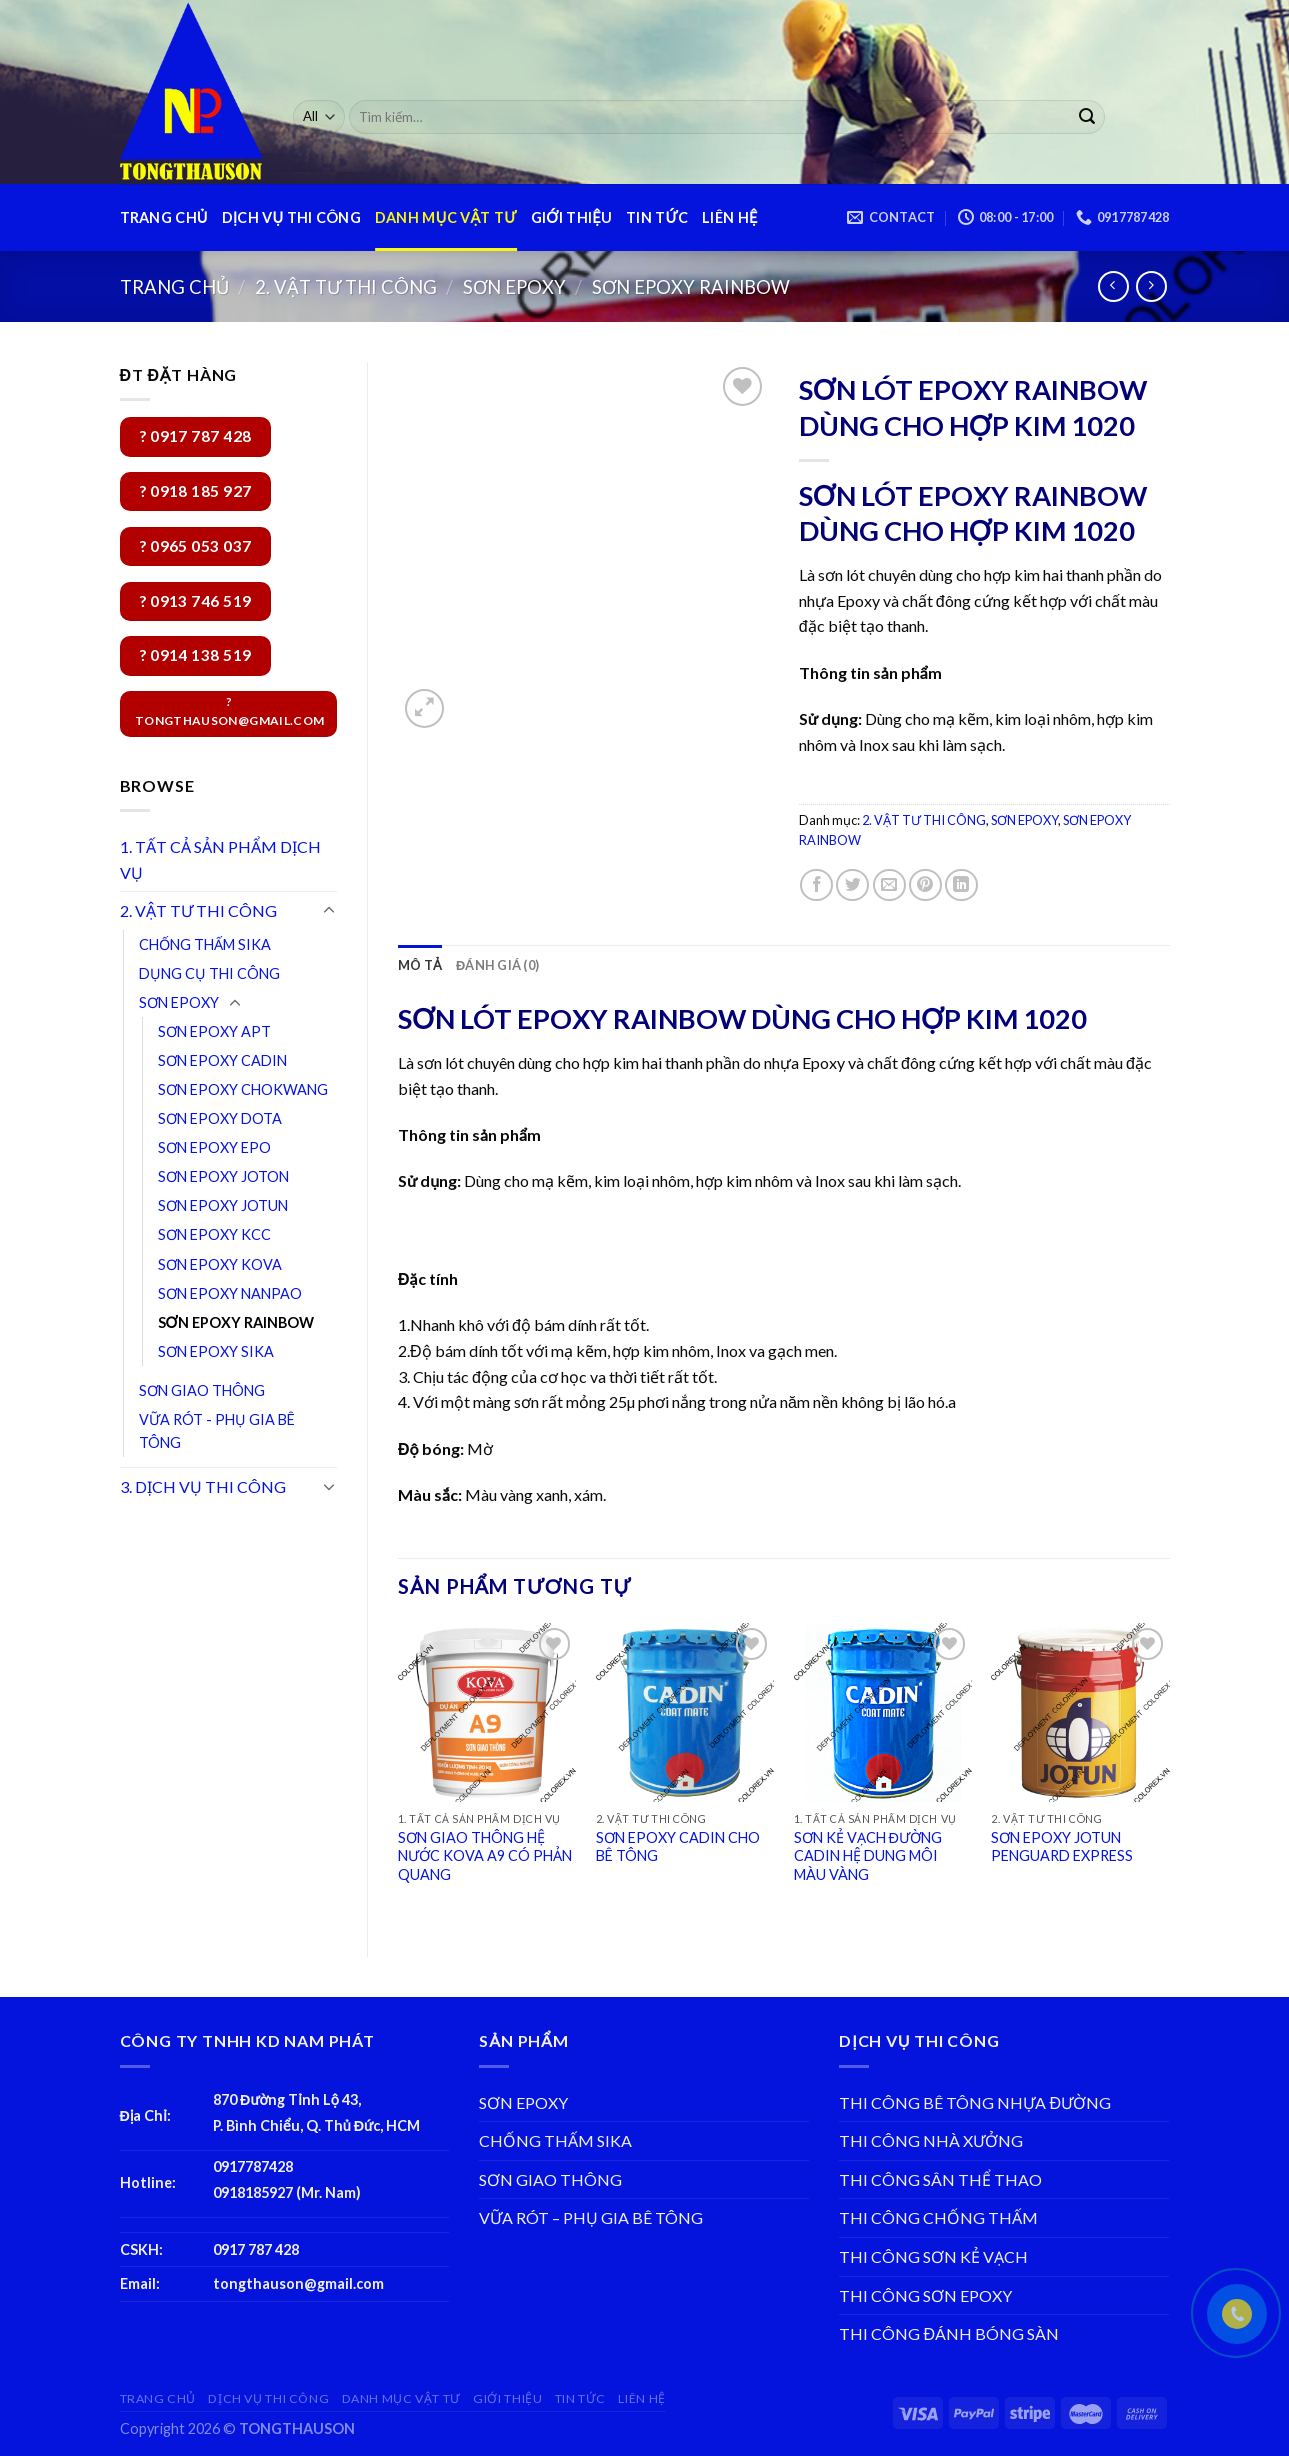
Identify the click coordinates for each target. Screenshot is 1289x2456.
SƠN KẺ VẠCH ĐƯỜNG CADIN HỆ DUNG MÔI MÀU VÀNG (868, 1856)
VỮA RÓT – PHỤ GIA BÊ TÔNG (591, 2217)
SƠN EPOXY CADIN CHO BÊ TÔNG (678, 1847)
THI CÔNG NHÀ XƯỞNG (931, 2140)
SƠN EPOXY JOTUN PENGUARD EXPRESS (1062, 1847)
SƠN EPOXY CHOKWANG (243, 1089)
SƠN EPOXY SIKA (216, 1351)
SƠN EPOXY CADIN (222, 1060)
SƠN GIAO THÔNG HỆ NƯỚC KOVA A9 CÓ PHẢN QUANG (485, 1856)
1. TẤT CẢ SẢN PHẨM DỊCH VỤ (220, 859)
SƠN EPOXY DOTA (220, 1118)
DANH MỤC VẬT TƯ (446, 217)
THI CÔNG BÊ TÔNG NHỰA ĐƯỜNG (975, 2102)
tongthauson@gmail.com (298, 2283)
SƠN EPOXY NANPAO (230, 1293)
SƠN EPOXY (514, 287)
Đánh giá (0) (497, 965)
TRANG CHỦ (164, 217)
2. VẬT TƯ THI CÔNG (346, 287)
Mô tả (420, 965)
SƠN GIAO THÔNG (202, 1390)
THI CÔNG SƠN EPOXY (925, 2295)
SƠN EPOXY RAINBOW (691, 287)
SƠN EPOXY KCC (214, 1234)
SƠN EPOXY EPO (214, 1147)
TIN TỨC (657, 217)
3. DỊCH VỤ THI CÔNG (203, 1486)
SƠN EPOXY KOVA (220, 1264)
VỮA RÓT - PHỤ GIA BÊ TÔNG (217, 1431)
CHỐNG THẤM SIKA (205, 944)
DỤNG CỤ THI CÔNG (209, 973)
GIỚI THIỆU (571, 217)
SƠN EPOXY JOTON (223, 1176)
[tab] (420, 965)
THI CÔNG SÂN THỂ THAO (940, 2179)
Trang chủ (174, 287)
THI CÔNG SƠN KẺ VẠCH (933, 2256)
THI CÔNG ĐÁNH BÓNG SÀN (949, 2333)
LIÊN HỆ (729, 217)
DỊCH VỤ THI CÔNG (291, 217)
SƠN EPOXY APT (214, 1031)
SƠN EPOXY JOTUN (223, 1205)
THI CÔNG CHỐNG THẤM (938, 2217)
